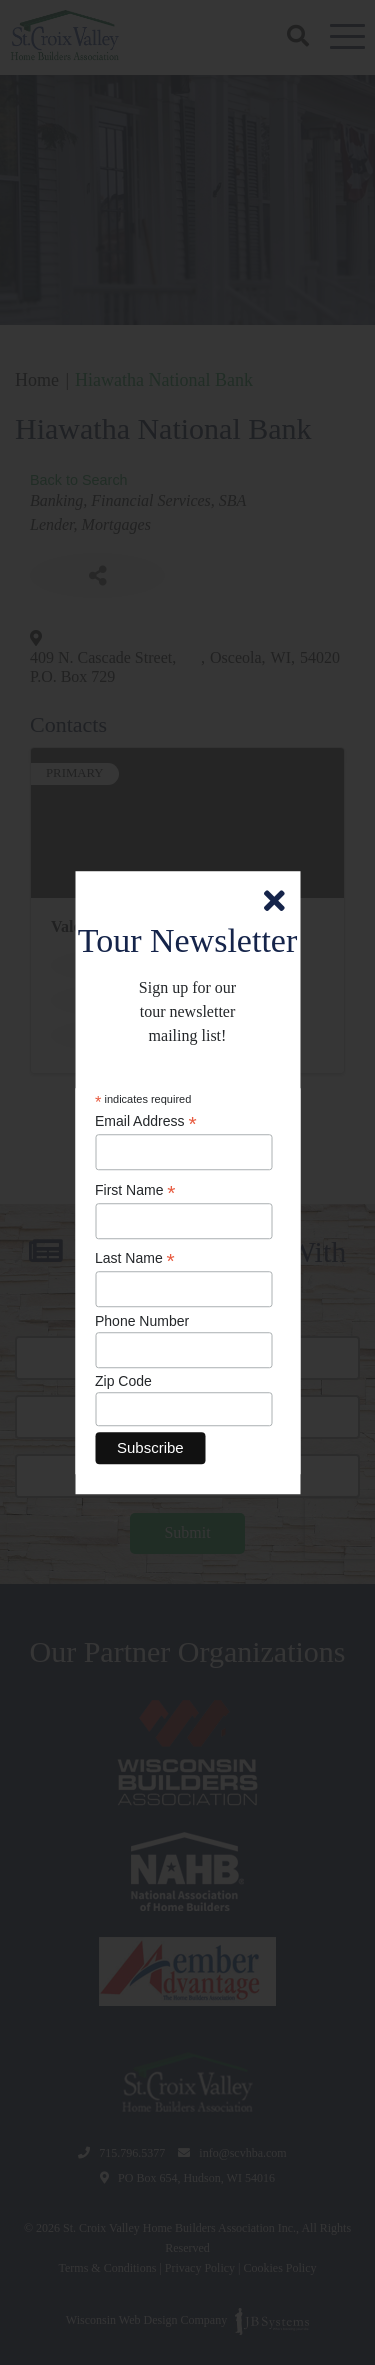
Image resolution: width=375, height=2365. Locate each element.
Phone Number (142, 1321)
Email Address (146, 1122)
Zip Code (123, 1382)
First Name (135, 1190)
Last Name (135, 1259)
